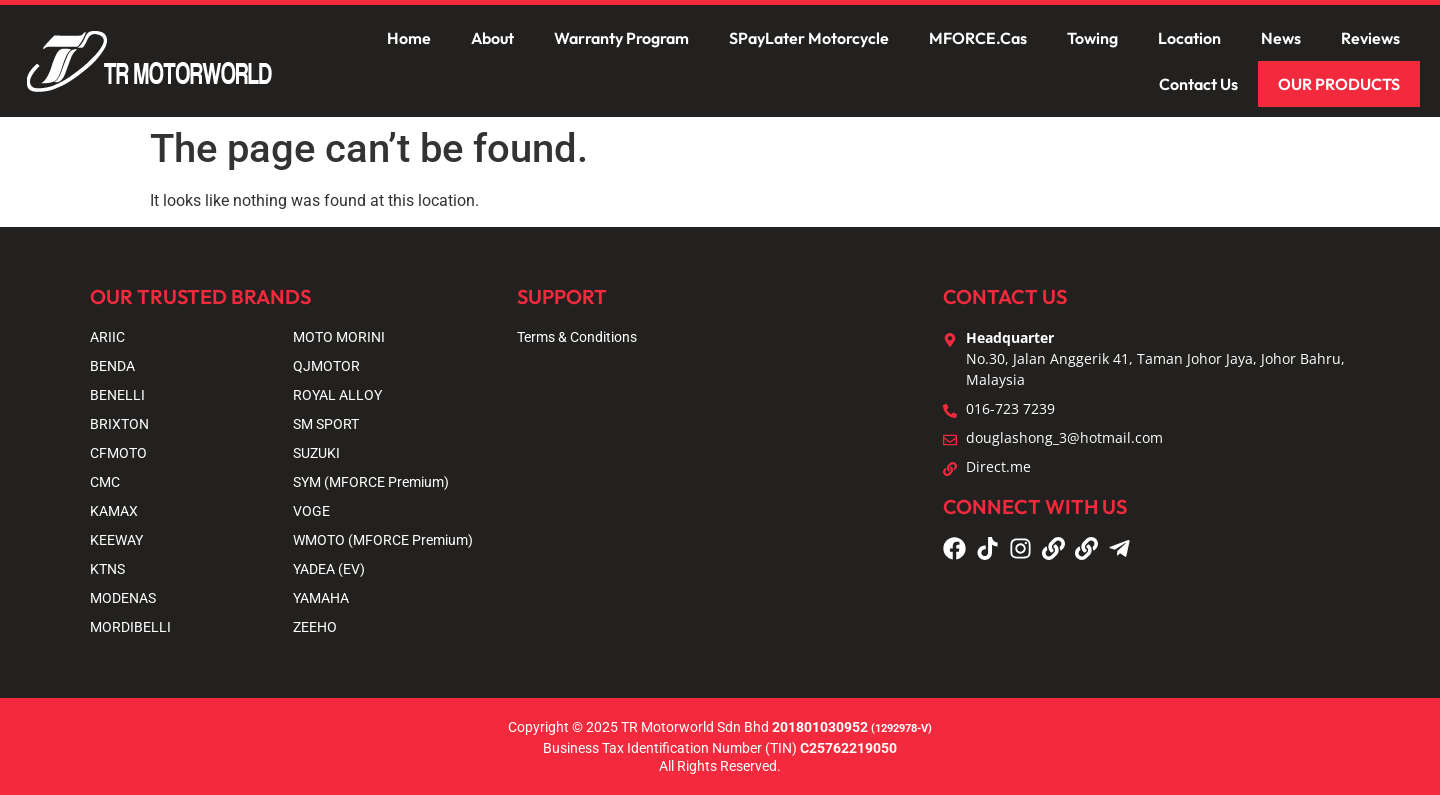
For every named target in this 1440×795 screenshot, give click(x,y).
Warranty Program (621, 38)
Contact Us (1198, 84)
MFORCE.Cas (978, 38)
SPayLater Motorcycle (809, 38)
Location (1189, 38)
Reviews (1370, 38)
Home (409, 38)
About (492, 38)
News (1281, 38)
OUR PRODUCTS (1339, 84)
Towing (1092, 38)
